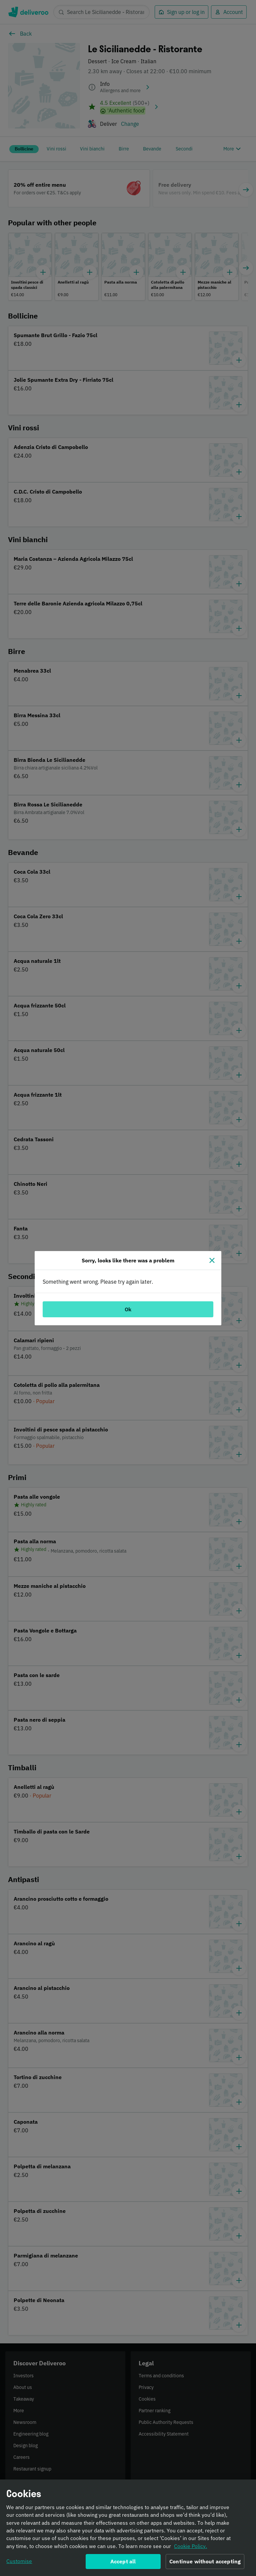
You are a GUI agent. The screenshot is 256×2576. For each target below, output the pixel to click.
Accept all (123, 2563)
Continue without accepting (205, 2563)
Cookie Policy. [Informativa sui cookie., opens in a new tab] (190, 2547)
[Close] (212, 1260)
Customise (19, 2563)
